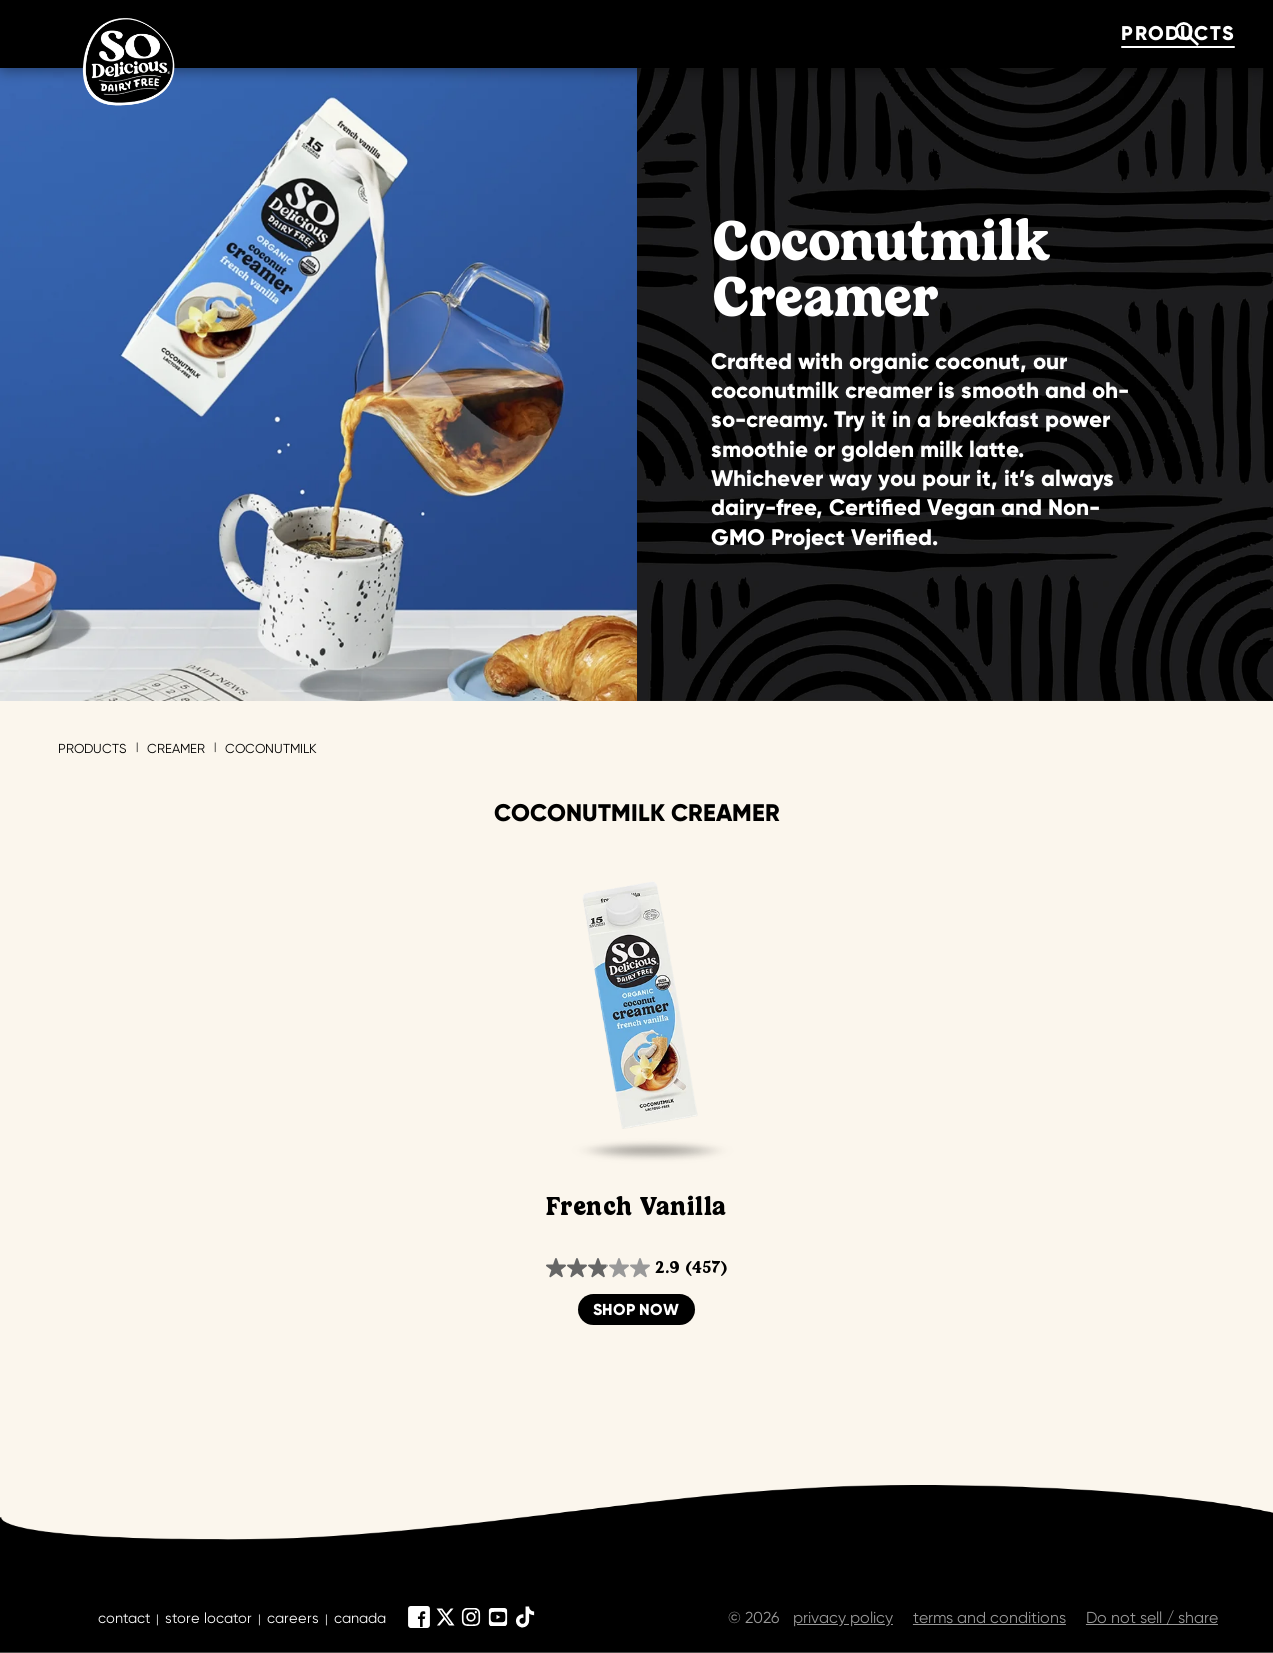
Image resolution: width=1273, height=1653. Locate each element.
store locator (208, 1618)
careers (293, 1618)
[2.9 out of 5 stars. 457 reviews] (636, 1268)
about (841, 33)
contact (124, 1618)
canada (360, 1618)
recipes (693, 33)
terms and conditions (989, 1617)
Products (92, 748)
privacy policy (843, 1617)
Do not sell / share (1152, 1617)
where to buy (1022, 33)
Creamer (176, 748)
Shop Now (636, 1309)
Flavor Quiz (513, 33)
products (320, 33)
